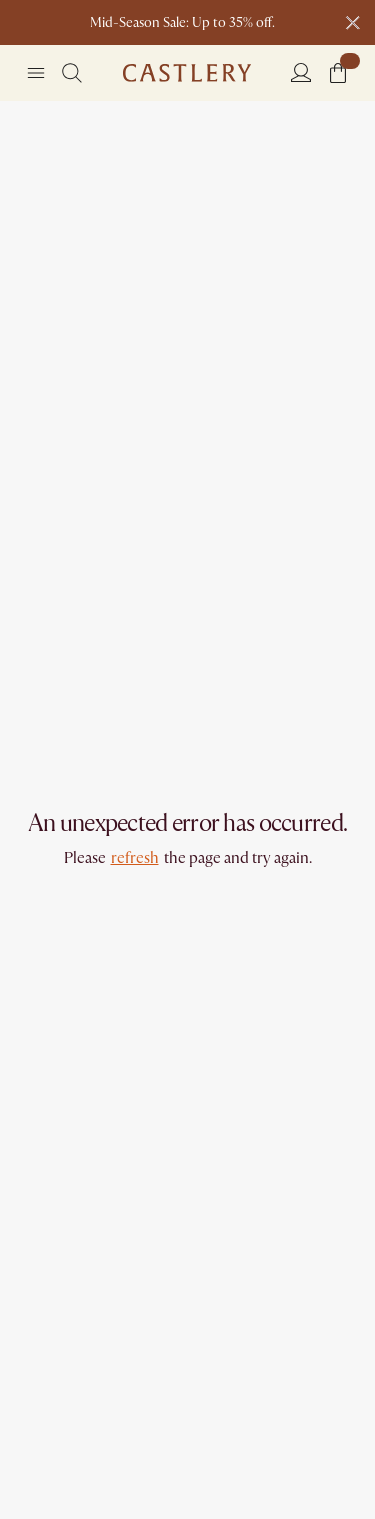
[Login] (301, 72)
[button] (338, 73)
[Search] (72, 73)
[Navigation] (36, 73)
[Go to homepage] (187, 73)
